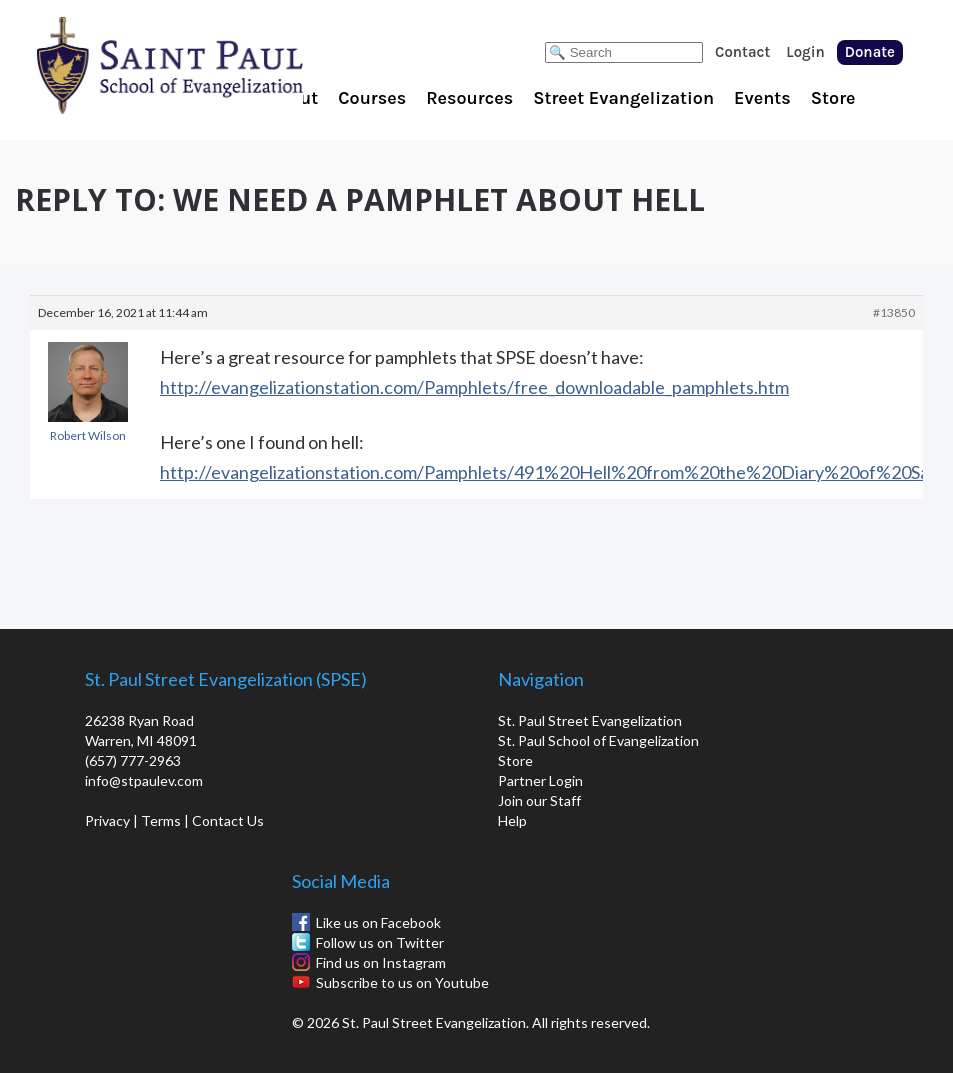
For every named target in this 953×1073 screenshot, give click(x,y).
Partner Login (540, 780)
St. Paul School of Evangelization (210, 65)
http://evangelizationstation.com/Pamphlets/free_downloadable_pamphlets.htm (474, 387)
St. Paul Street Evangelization (590, 720)
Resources (469, 98)
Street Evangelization (623, 98)
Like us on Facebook (378, 922)
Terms (161, 820)
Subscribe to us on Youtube (402, 982)
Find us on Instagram (381, 962)
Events (762, 98)
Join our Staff (539, 800)
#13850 (894, 312)
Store (833, 98)
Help (512, 820)
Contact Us (228, 820)
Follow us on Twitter (380, 942)
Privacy (107, 820)
